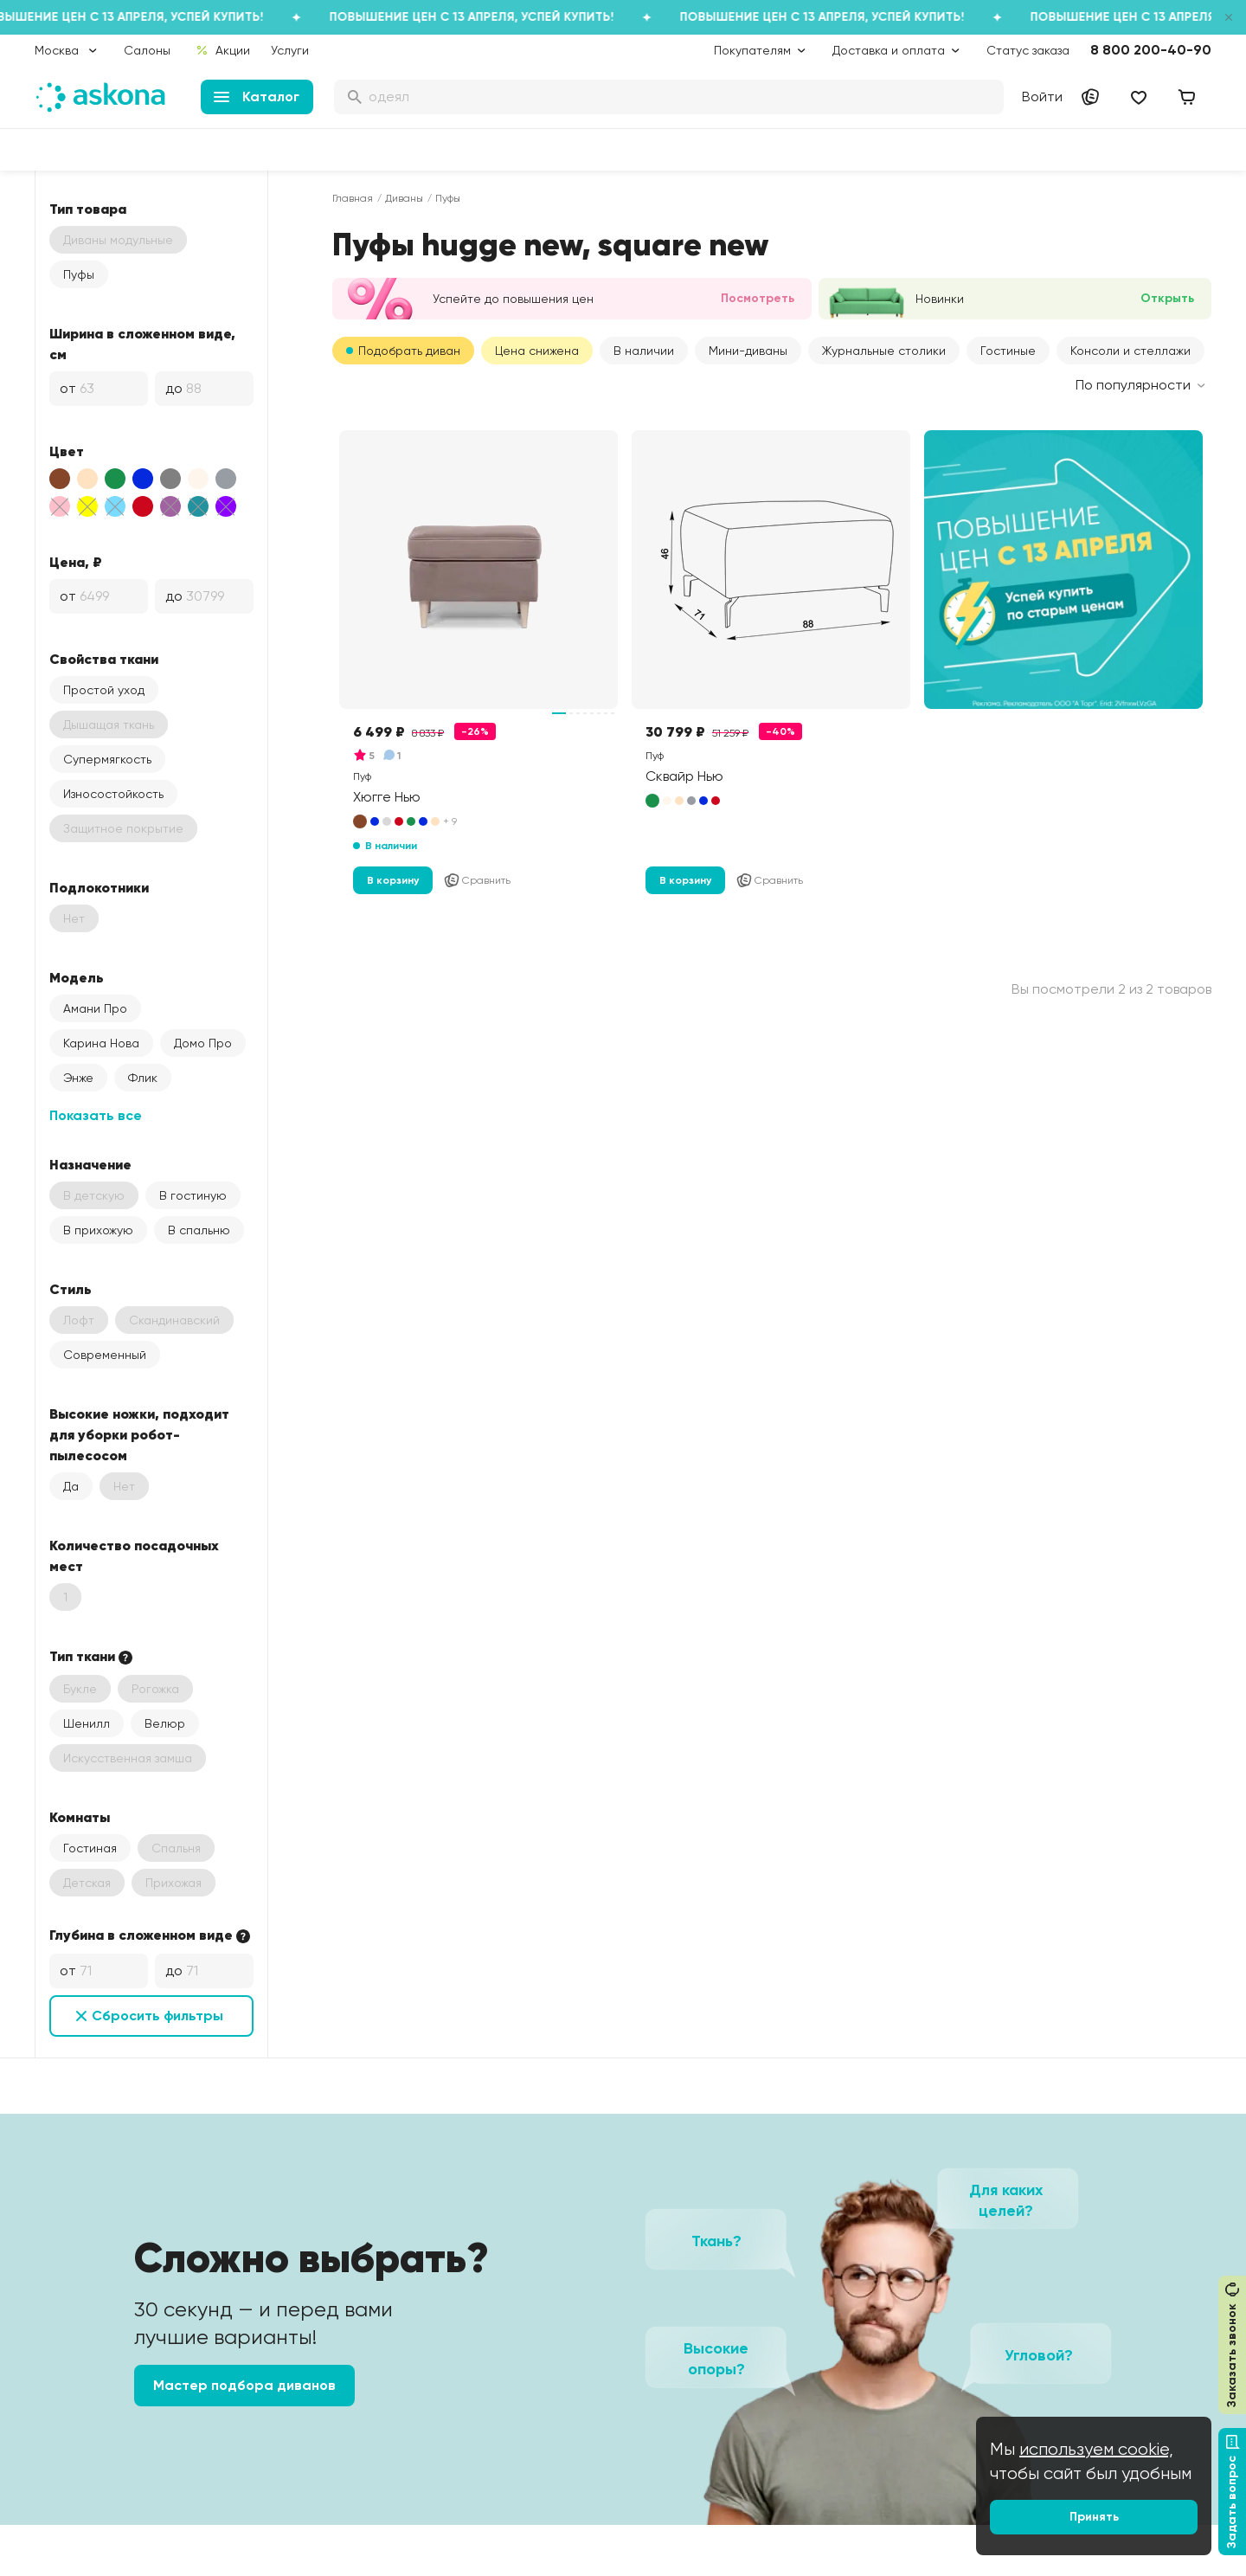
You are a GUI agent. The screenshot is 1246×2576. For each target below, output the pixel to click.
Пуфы (78, 274)
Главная (352, 198)
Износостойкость (113, 794)
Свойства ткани (103, 658)
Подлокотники (99, 887)
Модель (76, 977)
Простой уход (104, 690)
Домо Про (203, 1043)
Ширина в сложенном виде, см (142, 344)
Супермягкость (107, 759)
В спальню (199, 1230)
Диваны (404, 198)
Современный (104, 1355)
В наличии (643, 350)
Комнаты (79, 1817)
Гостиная (90, 1848)
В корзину (393, 880)
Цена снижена (537, 350)
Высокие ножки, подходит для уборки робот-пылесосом (139, 1434)
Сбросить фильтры (157, 2015)
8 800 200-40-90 (1150, 50)
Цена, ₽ (75, 561)
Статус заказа (1027, 50)
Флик (142, 1078)
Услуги (290, 50)
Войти (1042, 96)
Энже (78, 1078)
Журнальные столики (884, 350)
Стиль (70, 1289)
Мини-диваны (748, 350)
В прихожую (98, 1230)
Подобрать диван (409, 350)
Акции (223, 50)
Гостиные (1008, 350)
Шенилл (86, 1723)
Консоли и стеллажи (1130, 350)
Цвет (66, 451)
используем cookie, (1096, 2449)
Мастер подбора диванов (244, 2385)
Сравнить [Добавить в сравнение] (477, 880)
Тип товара (87, 208)
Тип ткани (92, 1656)
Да (71, 1486)
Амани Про (95, 1008)
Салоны (147, 50)
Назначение (90, 1164)
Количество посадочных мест (134, 1555)
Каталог (256, 96)
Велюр (165, 1723)
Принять (1094, 2516)
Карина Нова (101, 1043)
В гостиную (193, 1195)
